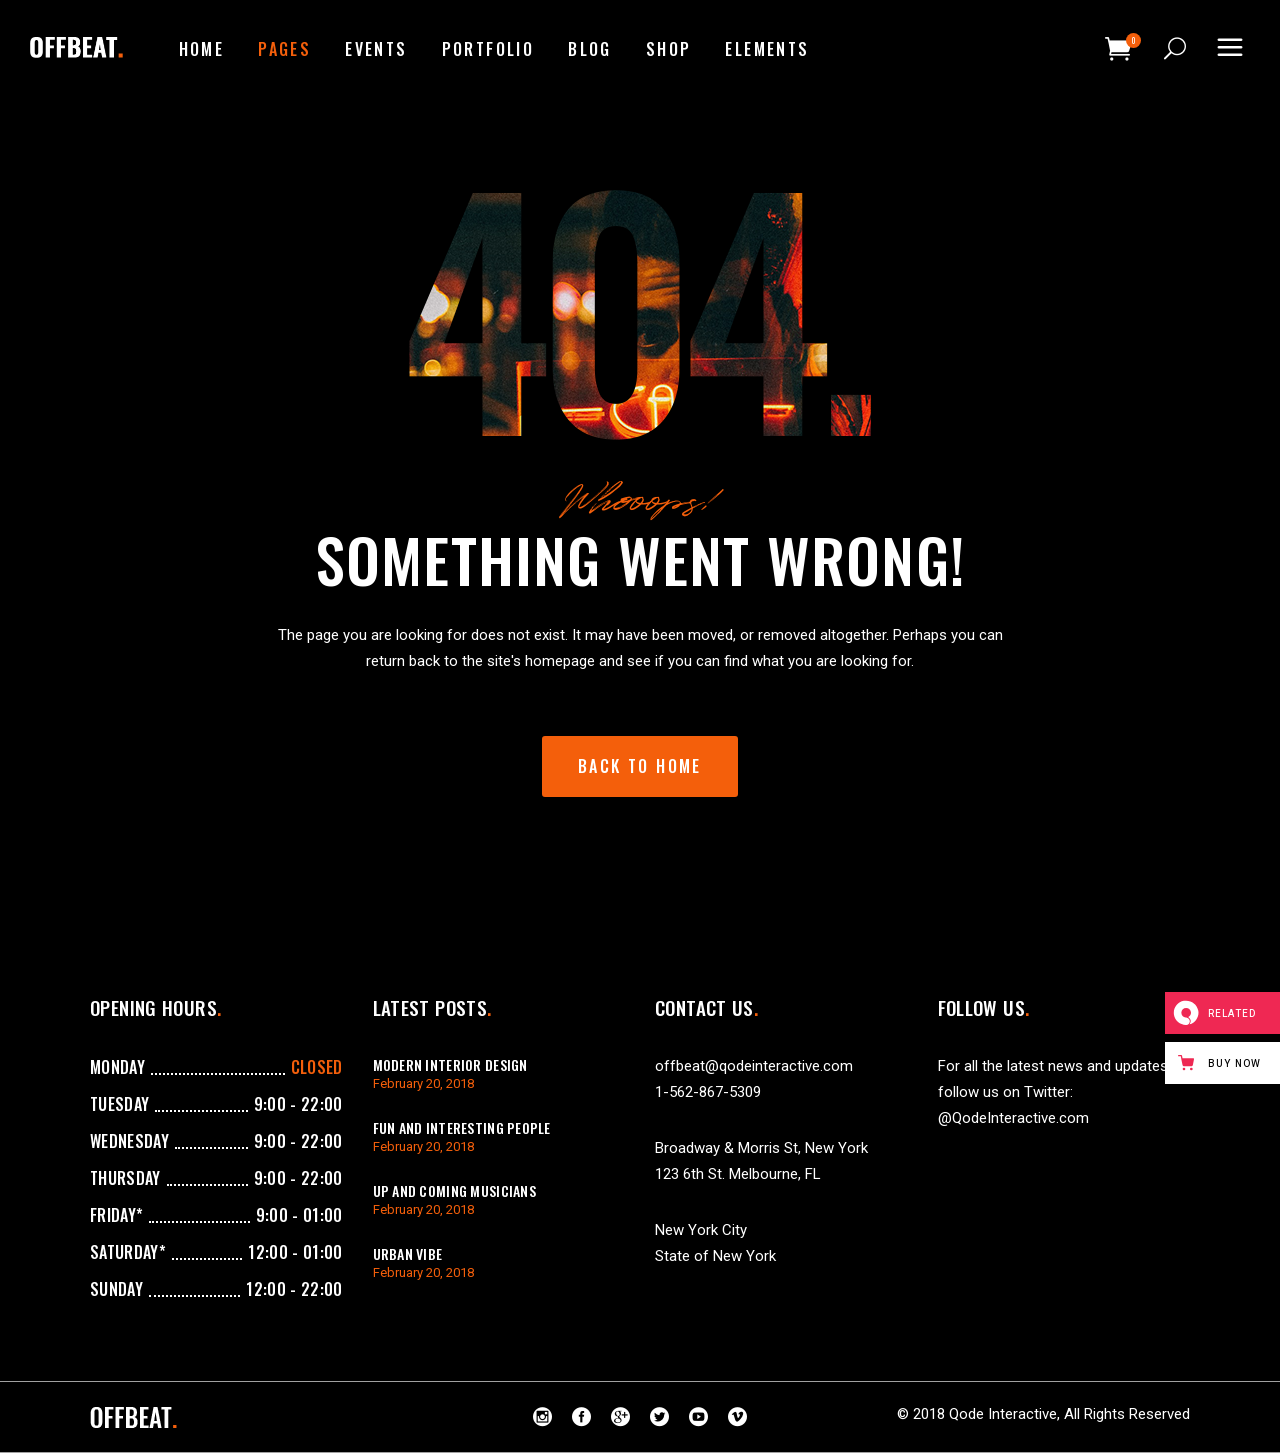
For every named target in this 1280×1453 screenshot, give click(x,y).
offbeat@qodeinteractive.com (754, 1066)
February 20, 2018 (423, 1083)
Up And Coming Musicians (454, 1190)
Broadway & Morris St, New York (761, 1148)
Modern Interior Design (450, 1064)
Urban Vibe (408, 1253)
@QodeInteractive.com (1013, 1118)
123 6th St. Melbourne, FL (738, 1174)
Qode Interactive (1003, 1414)
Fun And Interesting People (462, 1127)
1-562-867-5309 (708, 1092)
